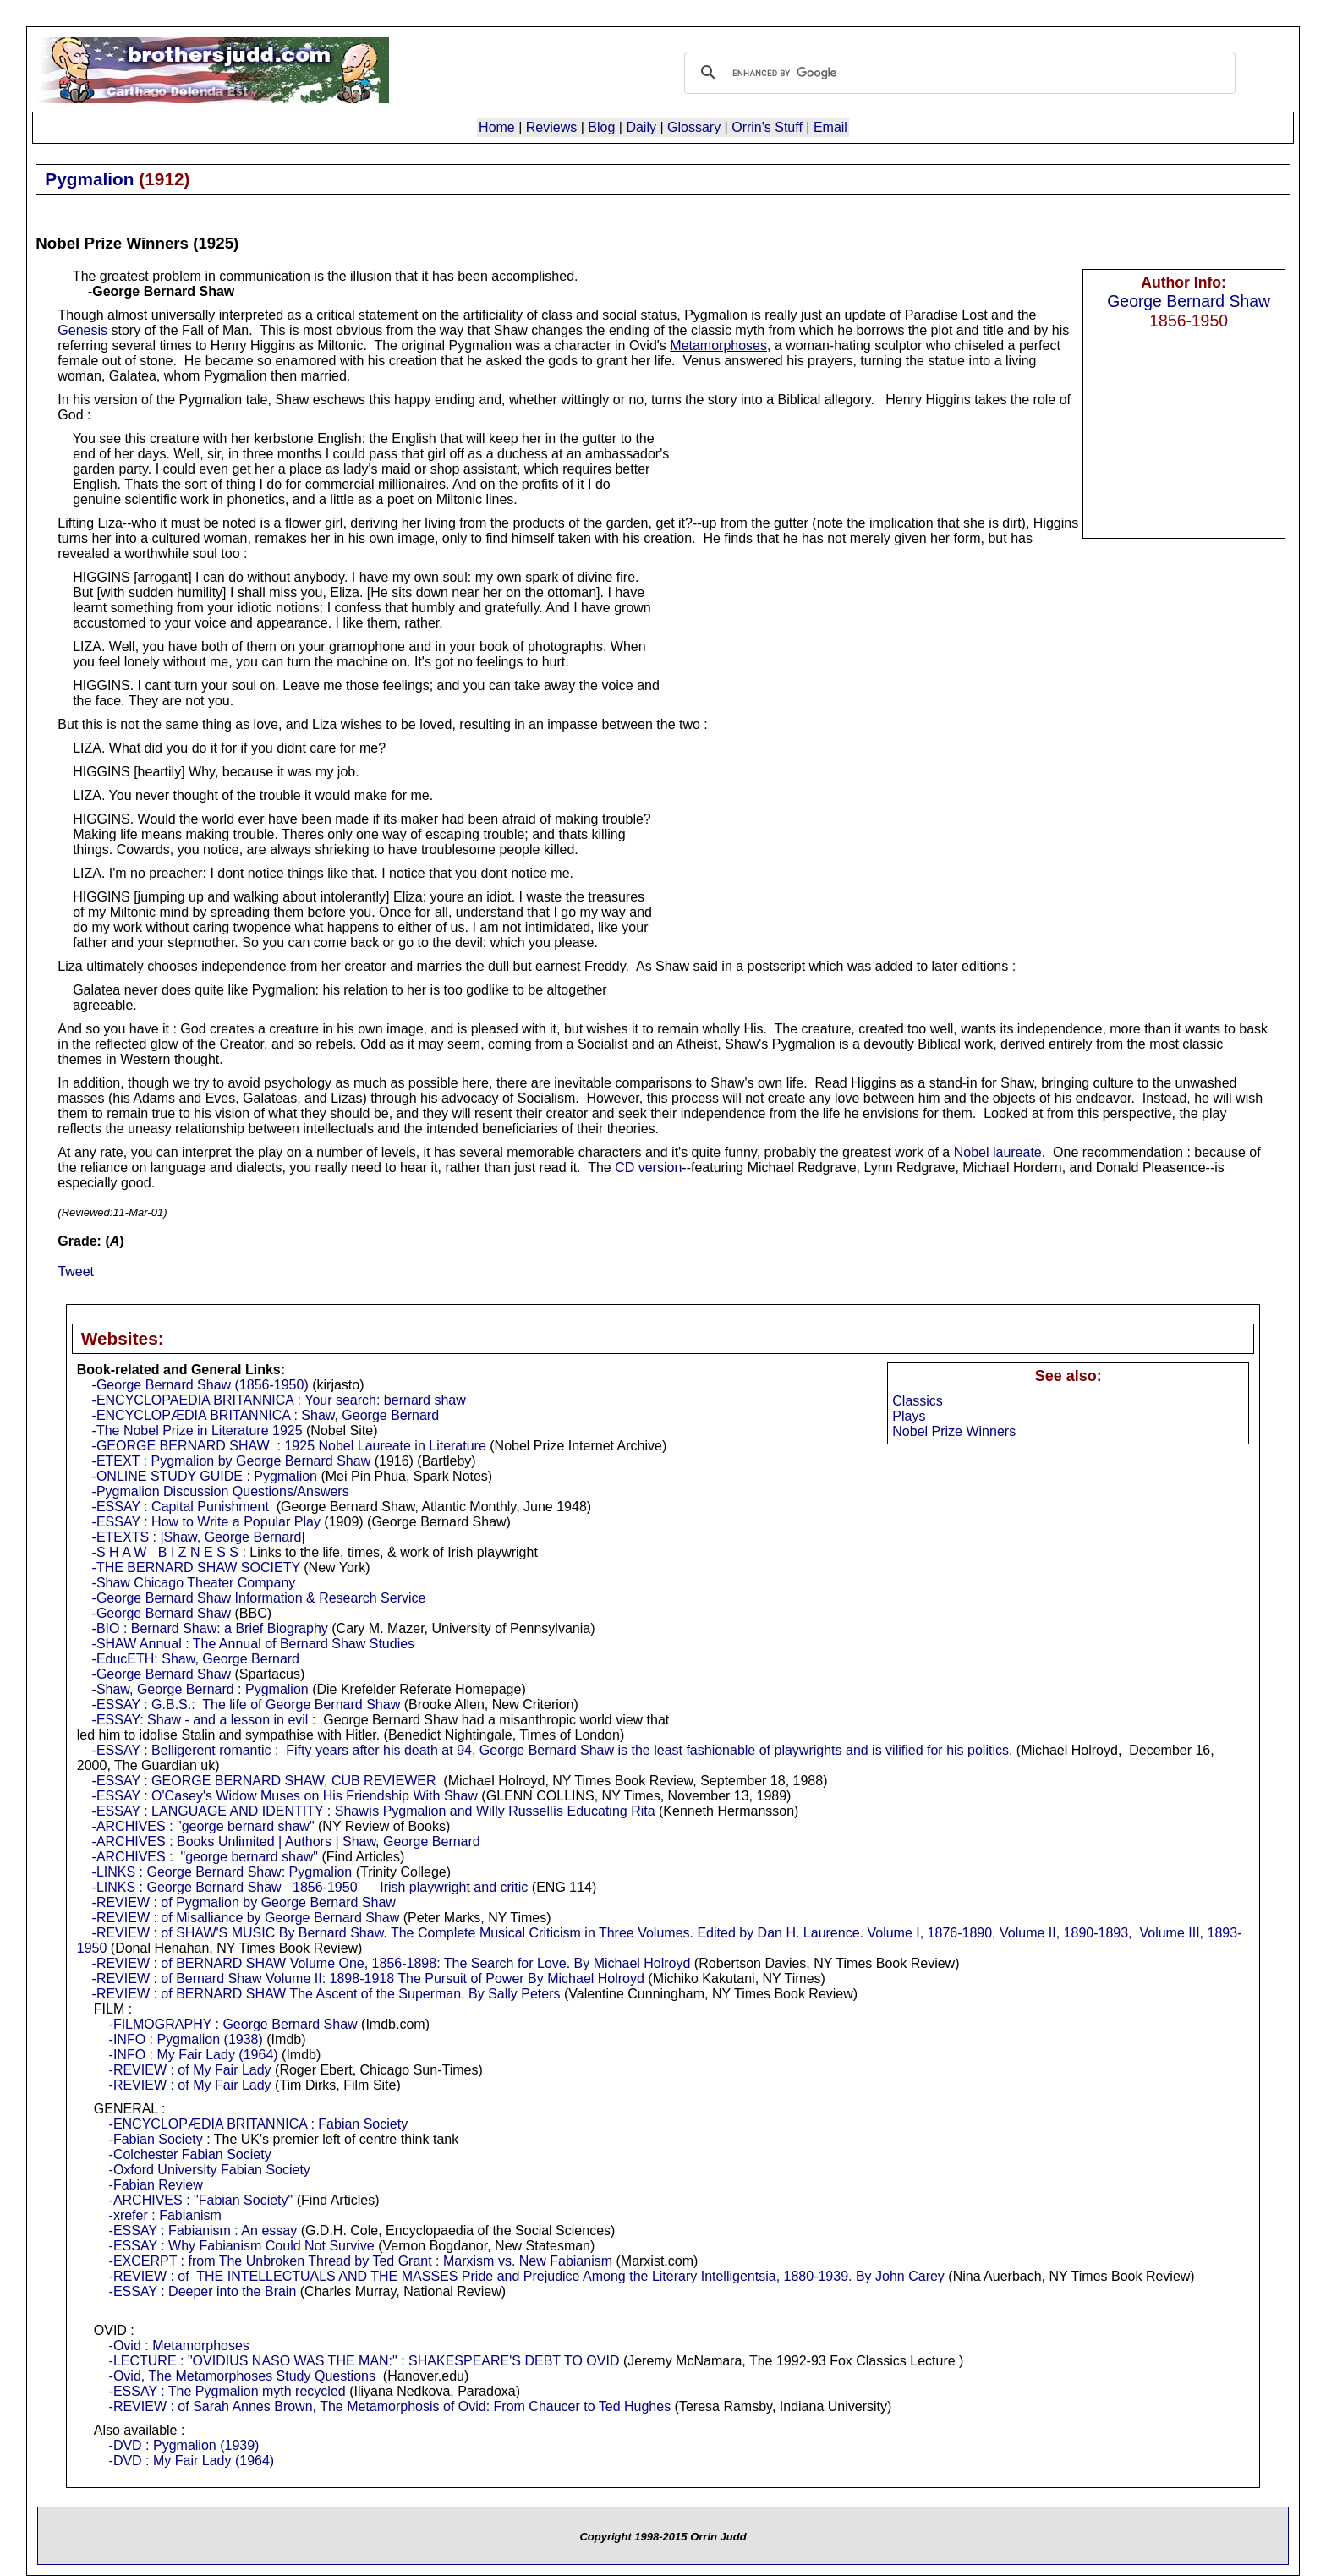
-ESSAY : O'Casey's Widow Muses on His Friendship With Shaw (285, 1796)
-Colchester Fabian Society (190, 2154)
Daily (641, 127)
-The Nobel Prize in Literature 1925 (197, 1430)
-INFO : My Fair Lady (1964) (193, 2054)
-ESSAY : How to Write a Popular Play (206, 1522)
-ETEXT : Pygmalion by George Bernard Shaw (231, 1461)
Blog (601, 127)
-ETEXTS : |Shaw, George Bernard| (198, 1537)
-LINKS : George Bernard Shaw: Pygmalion (222, 1872)
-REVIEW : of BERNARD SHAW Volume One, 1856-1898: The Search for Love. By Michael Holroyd (391, 1963)
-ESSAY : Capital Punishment (180, 1506)
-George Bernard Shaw (162, 1613)
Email (830, 127)
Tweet (76, 1271)
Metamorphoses (718, 345)
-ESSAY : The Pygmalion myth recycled (227, 2391)
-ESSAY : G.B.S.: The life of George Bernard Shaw (246, 1704)
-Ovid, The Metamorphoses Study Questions (242, 2376)
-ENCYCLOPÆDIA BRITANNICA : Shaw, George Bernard (266, 1415)
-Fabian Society (156, 2139)
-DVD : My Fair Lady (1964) (192, 2460)
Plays (908, 1416)
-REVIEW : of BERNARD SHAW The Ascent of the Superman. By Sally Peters (326, 1994)
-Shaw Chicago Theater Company (194, 1583)
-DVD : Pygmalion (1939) (184, 2445)
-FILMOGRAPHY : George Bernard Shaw (233, 2024)
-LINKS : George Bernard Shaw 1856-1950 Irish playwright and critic (310, 1887)
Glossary (694, 127)
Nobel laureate (998, 1152)
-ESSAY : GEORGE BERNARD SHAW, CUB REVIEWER (264, 1780)
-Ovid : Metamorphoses (179, 2345)
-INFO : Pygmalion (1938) (186, 2039)
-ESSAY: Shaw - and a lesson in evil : (204, 1720)
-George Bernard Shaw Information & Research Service (259, 1598)
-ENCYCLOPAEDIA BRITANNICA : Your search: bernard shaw (279, 1400)
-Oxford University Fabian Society (209, 2169)
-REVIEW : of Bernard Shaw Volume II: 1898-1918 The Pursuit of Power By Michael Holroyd (368, 1978)
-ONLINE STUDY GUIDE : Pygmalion (204, 1476)
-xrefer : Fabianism (165, 2215)
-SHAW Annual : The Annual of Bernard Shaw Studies (253, 1643)
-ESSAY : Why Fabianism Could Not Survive (242, 2246)
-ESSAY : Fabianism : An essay (203, 2230)
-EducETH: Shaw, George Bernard (195, 1659)
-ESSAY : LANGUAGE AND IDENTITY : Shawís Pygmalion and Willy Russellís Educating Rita (373, 1811)
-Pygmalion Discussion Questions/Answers (220, 1491)
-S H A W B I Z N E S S (165, 1552)
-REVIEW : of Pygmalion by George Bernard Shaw (244, 1902)
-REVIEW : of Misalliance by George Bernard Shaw (246, 1917)
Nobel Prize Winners (954, 1431)
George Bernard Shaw (1188, 301)
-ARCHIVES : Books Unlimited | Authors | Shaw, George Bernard (286, 1841)
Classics (917, 1401)
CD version (648, 1167)
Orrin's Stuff (767, 127)
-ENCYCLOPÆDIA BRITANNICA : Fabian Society (258, 2124)
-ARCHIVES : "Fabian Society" (201, 2200)
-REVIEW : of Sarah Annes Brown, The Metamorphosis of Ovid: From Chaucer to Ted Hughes (390, 2406)
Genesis (82, 330)
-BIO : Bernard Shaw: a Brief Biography (210, 1628)
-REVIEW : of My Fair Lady (190, 2070)
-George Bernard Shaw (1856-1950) (200, 1385)
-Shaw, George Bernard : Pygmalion (200, 1689)
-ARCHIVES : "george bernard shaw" (203, 1826)
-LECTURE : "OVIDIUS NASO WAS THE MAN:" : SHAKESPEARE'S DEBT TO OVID (364, 2361)
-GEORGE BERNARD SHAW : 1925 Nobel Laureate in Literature (289, 1446)
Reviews (551, 127)
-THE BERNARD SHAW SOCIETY (196, 1567)
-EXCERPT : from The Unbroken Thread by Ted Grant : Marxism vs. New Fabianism (360, 2261)
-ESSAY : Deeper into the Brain (203, 2291)
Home (497, 127)
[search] (957, 73)
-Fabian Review (156, 2185)
